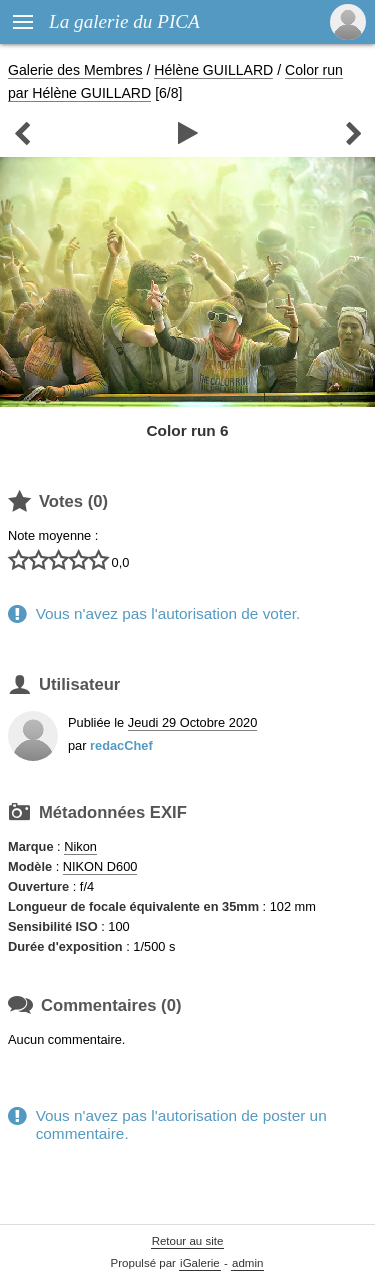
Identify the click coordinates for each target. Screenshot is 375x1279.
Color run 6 (188, 430)
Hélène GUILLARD (213, 70)
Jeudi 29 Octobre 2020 (192, 722)
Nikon (80, 846)
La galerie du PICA (124, 21)
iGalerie (200, 1263)
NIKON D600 (100, 866)
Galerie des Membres (75, 70)
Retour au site (188, 1241)
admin (247, 1263)
